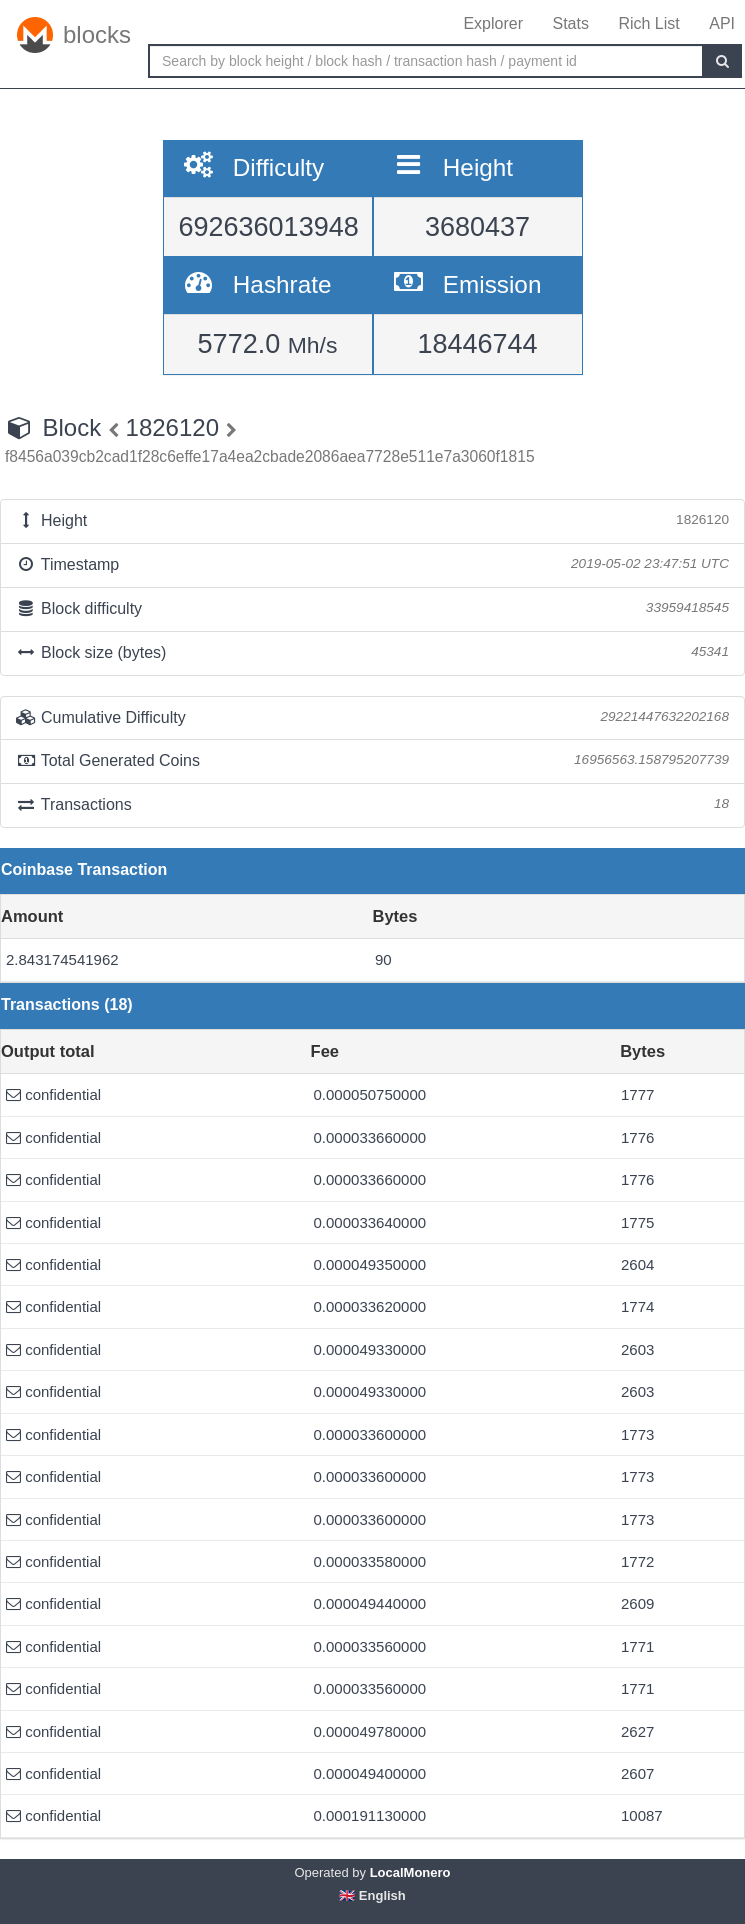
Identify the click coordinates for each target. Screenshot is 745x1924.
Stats (570, 23)
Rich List (648, 23)
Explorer (493, 23)
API (722, 23)
